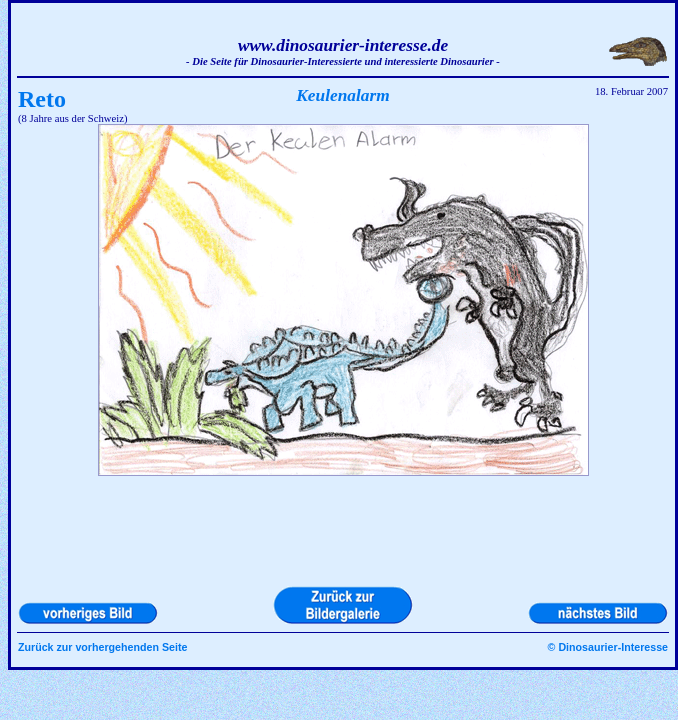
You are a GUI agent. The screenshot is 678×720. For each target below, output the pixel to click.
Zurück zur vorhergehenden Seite (102, 647)
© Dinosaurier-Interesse (608, 647)
